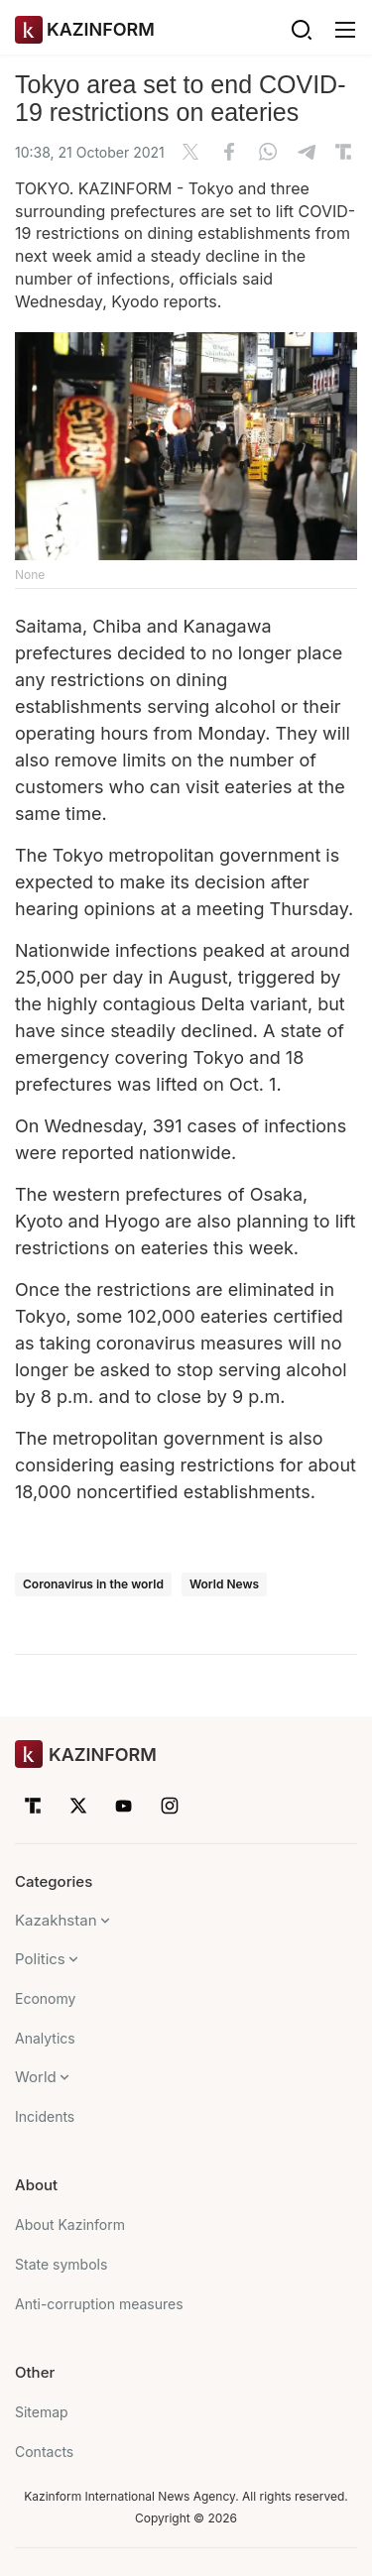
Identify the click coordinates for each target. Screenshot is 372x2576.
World (36, 2076)
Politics (40, 1958)
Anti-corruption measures (99, 2303)
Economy (45, 1998)
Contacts (44, 2451)
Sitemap (41, 2411)
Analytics (45, 2038)
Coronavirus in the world (93, 1584)
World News (224, 1584)
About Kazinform (70, 2224)
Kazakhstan (56, 1920)
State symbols (61, 2264)
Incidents (44, 2116)
